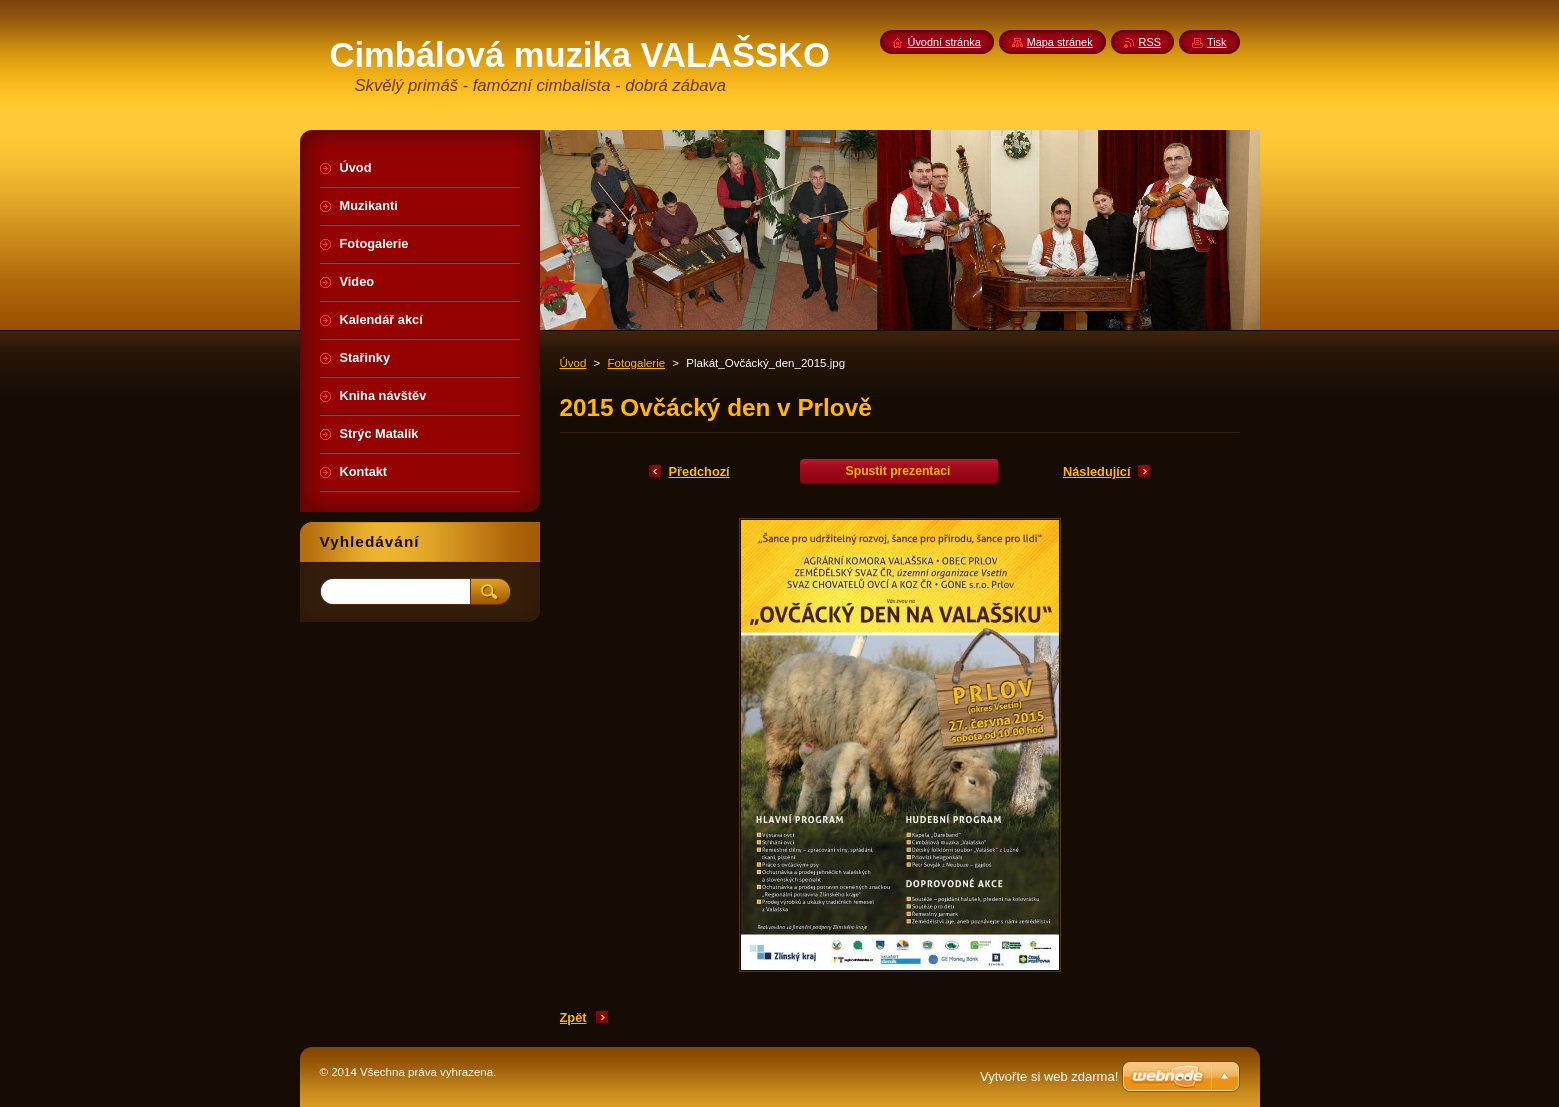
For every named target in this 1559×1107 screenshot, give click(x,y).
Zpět (573, 1017)
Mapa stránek (1060, 42)
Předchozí (699, 471)
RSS (1150, 42)
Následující (1097, 471)
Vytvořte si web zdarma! (1049, 1076)
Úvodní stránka (944, 42)
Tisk (1217, 42)
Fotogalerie (637, 363)
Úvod (573, 363)
